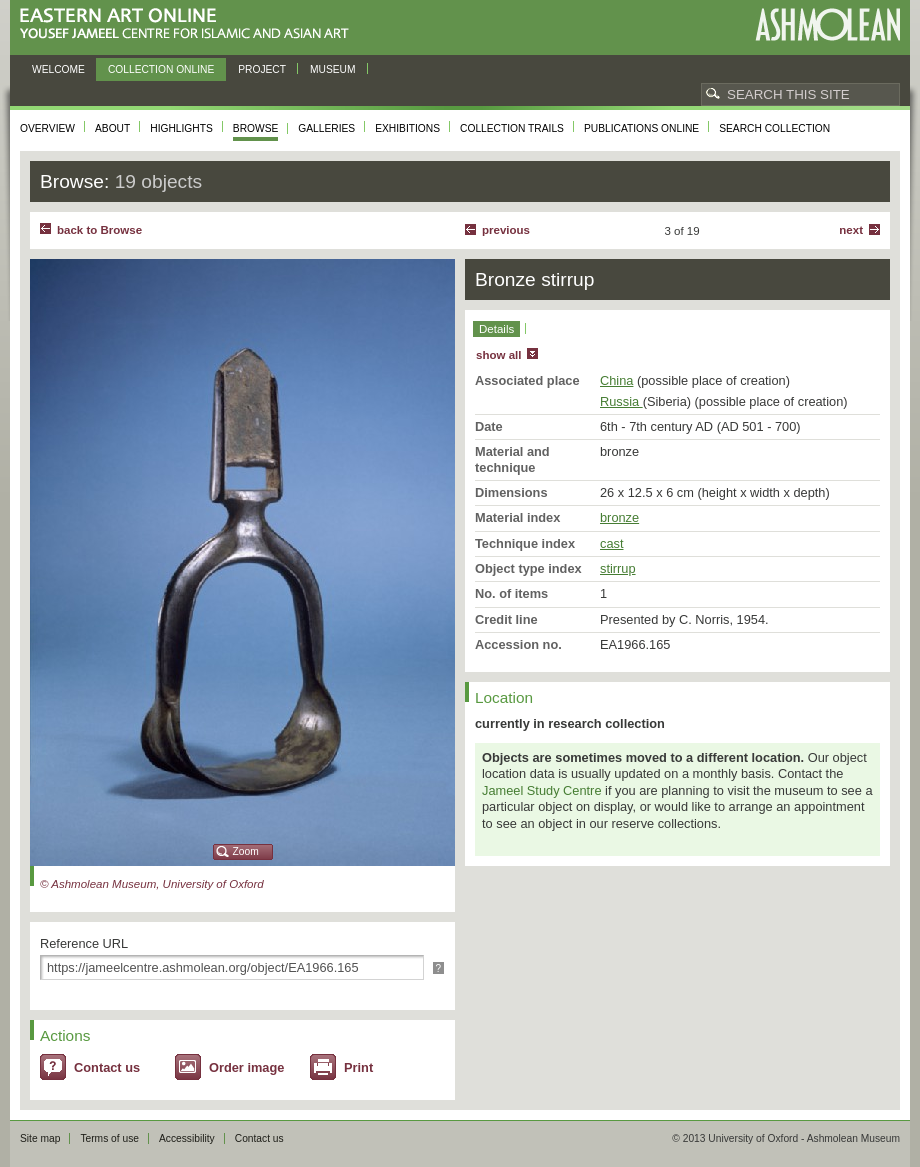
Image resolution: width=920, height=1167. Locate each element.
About (112, 128)
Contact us (107, 1067)
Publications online (641, 128)
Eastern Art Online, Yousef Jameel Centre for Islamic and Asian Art (189, 24)
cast (611, 543)
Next (851, 230)
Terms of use (109, 1138)
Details (496, 329)
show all (498, 355)
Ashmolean (827, 24)
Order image (246, 1067)
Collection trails (512, 128)
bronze (619, 517)
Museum (333, 69)
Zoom (246, 851)
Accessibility (187, 1138)
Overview (47, 128)
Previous (506, 230)
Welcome (58, 69)
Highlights (181, 128)
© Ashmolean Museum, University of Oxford (152, 884)
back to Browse (99, 230)
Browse (256, 128)
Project (262, 69)
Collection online (161, 69)
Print (358, 1067)
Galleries (326, 128)
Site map (40, 1138)
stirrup (618, 568)
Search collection (774, 128)
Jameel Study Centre (542, 790)
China (616, 380)
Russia (621, 401)
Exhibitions (407, 128)
